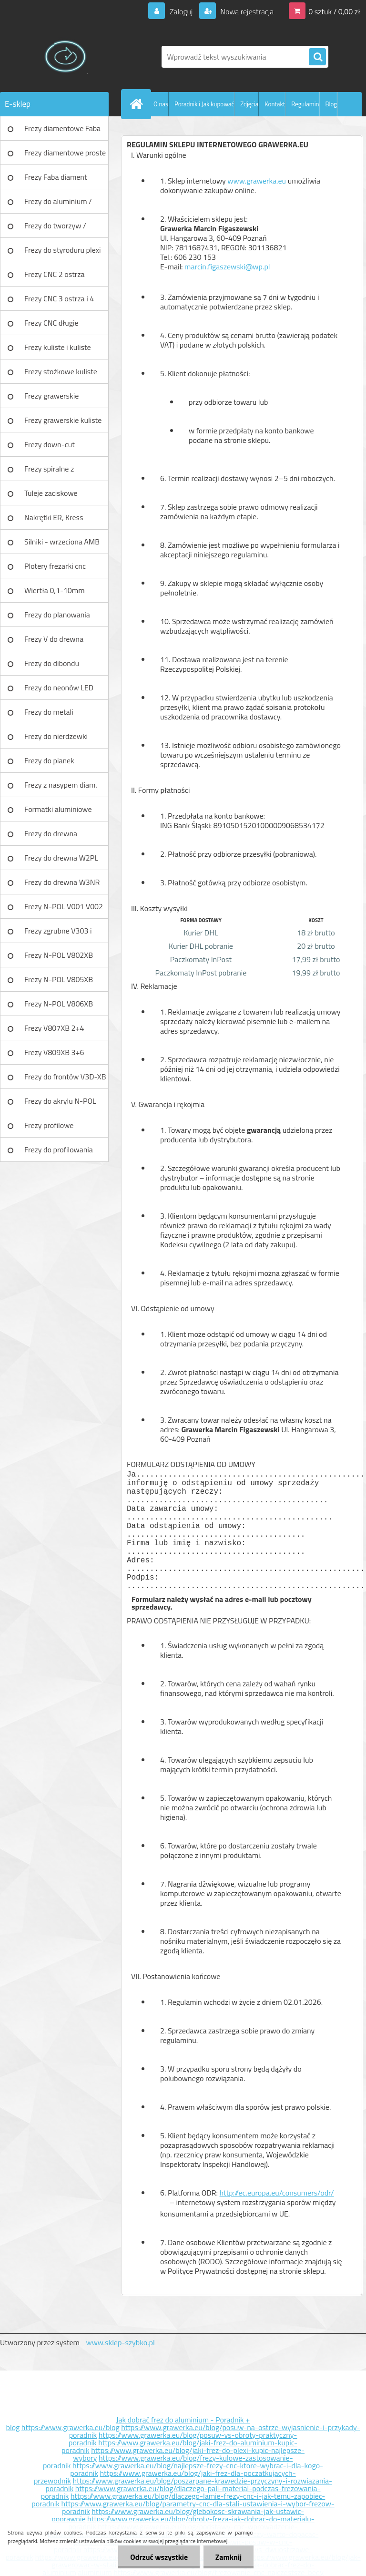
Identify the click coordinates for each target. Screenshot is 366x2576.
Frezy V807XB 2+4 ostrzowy (54, 1031)
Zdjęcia (249, 104)
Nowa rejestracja (246, 11)
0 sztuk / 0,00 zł (334, 11)
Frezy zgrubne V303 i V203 (58, 934)
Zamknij (228, 2557)
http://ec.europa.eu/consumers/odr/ (247, 2197)
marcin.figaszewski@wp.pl (231, 266)
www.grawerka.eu (256, 180)
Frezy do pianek (49, 760)
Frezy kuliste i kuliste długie (57, 350)
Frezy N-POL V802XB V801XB (58, 958)
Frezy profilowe (48, 1125)
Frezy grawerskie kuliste (63, 420)
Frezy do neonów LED (58, 687)
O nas (160, 104)
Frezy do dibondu (51, 663)
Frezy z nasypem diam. (60, 784)
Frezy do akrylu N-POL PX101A (60, 1104)
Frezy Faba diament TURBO (55, 180)
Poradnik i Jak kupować (204, 104)
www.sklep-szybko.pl (120, 2342)
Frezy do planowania (57, 614)
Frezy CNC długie (51, 322)
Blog (331, 104)
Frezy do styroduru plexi (62, 250)
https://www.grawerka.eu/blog (70, 2427)
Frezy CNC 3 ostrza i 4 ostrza (59, 302)
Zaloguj (181, 11)
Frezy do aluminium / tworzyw (58, 204)
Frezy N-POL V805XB (58, 979)
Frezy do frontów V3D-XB (65, 1076)
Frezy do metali (48, 712)
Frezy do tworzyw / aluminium (55, 229)
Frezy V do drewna (53, 639)
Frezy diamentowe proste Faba (65, 156)
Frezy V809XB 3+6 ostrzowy (54, 1056)
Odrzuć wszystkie (159, 2557)
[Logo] (65, 57)
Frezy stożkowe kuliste (60, 371)
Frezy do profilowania (58, 1149)
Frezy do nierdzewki (56, 736)
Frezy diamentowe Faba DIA (62, 132)
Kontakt (274, 104)
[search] (317, 57)
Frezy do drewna (50, 833)
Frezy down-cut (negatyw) (49, 448)
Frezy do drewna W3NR (62, 882)
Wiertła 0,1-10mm (54, 590)
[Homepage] (138, 104)
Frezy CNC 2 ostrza (54, 274)
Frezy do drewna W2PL (61, 857)
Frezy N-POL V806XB (58, 1003)
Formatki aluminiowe (58, 809)
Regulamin (305, 104)
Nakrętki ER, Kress (53, 517)
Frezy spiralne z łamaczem (49, 472)
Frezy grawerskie (51, 395)
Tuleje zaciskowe (51, 493)
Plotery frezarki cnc (55, 566)
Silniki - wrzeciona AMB (62, 541)
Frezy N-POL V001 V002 (63, 906)
